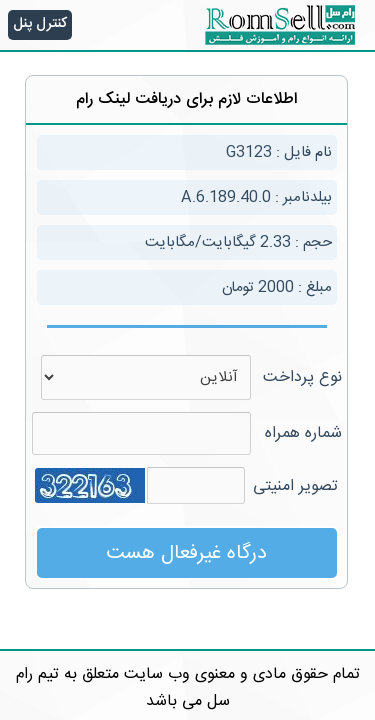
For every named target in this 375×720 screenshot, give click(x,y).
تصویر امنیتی (295, 486)
